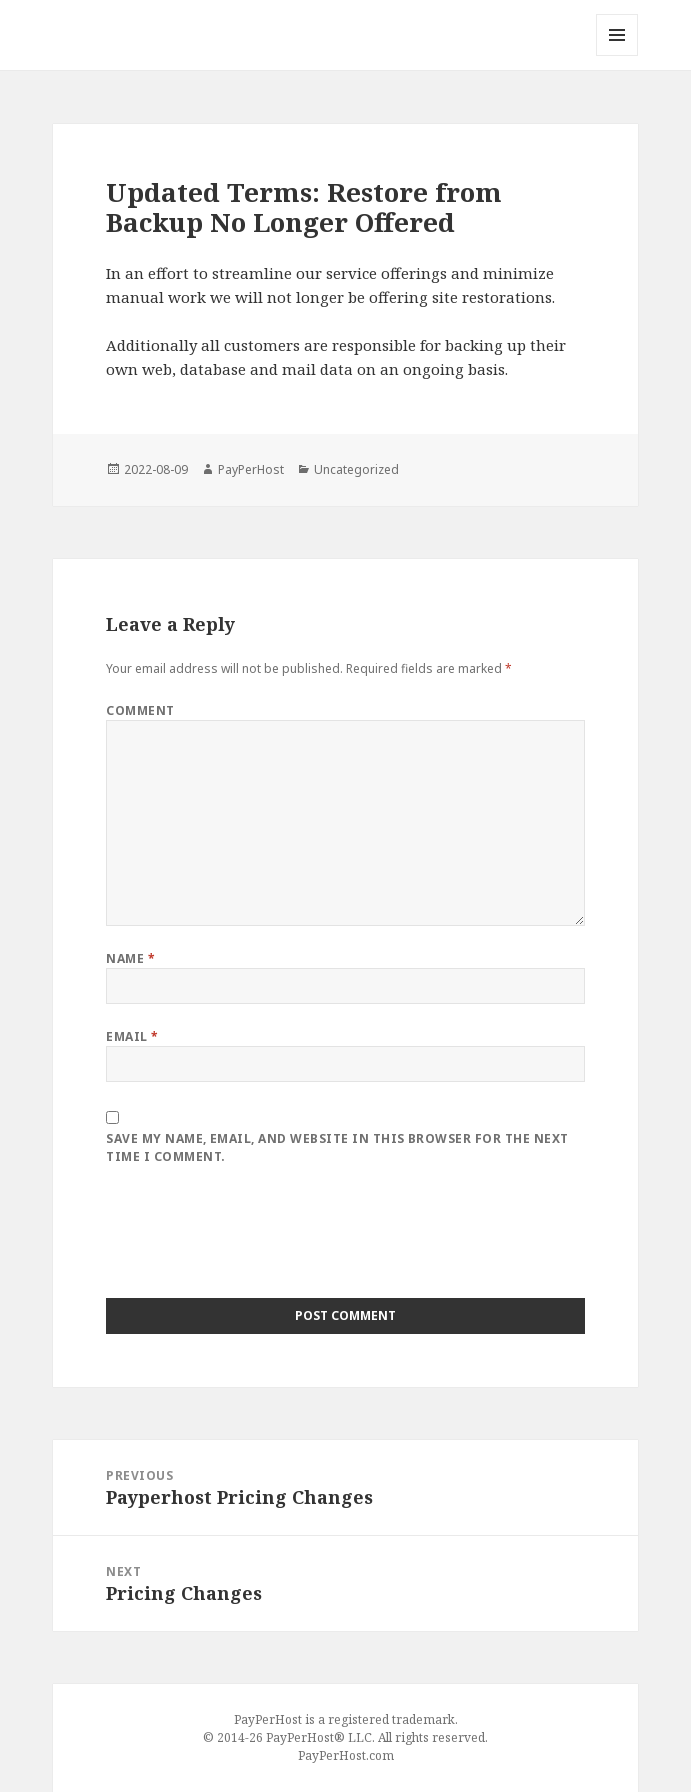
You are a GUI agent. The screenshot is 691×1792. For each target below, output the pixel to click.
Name (130, 958)
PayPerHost (251, 469)
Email (132, 1036)
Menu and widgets (617, 55)
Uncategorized (356, 469)
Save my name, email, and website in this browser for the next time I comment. (337, 1147)
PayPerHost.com (346, 1755)
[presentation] (258, 1239)
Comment (140, 710)
